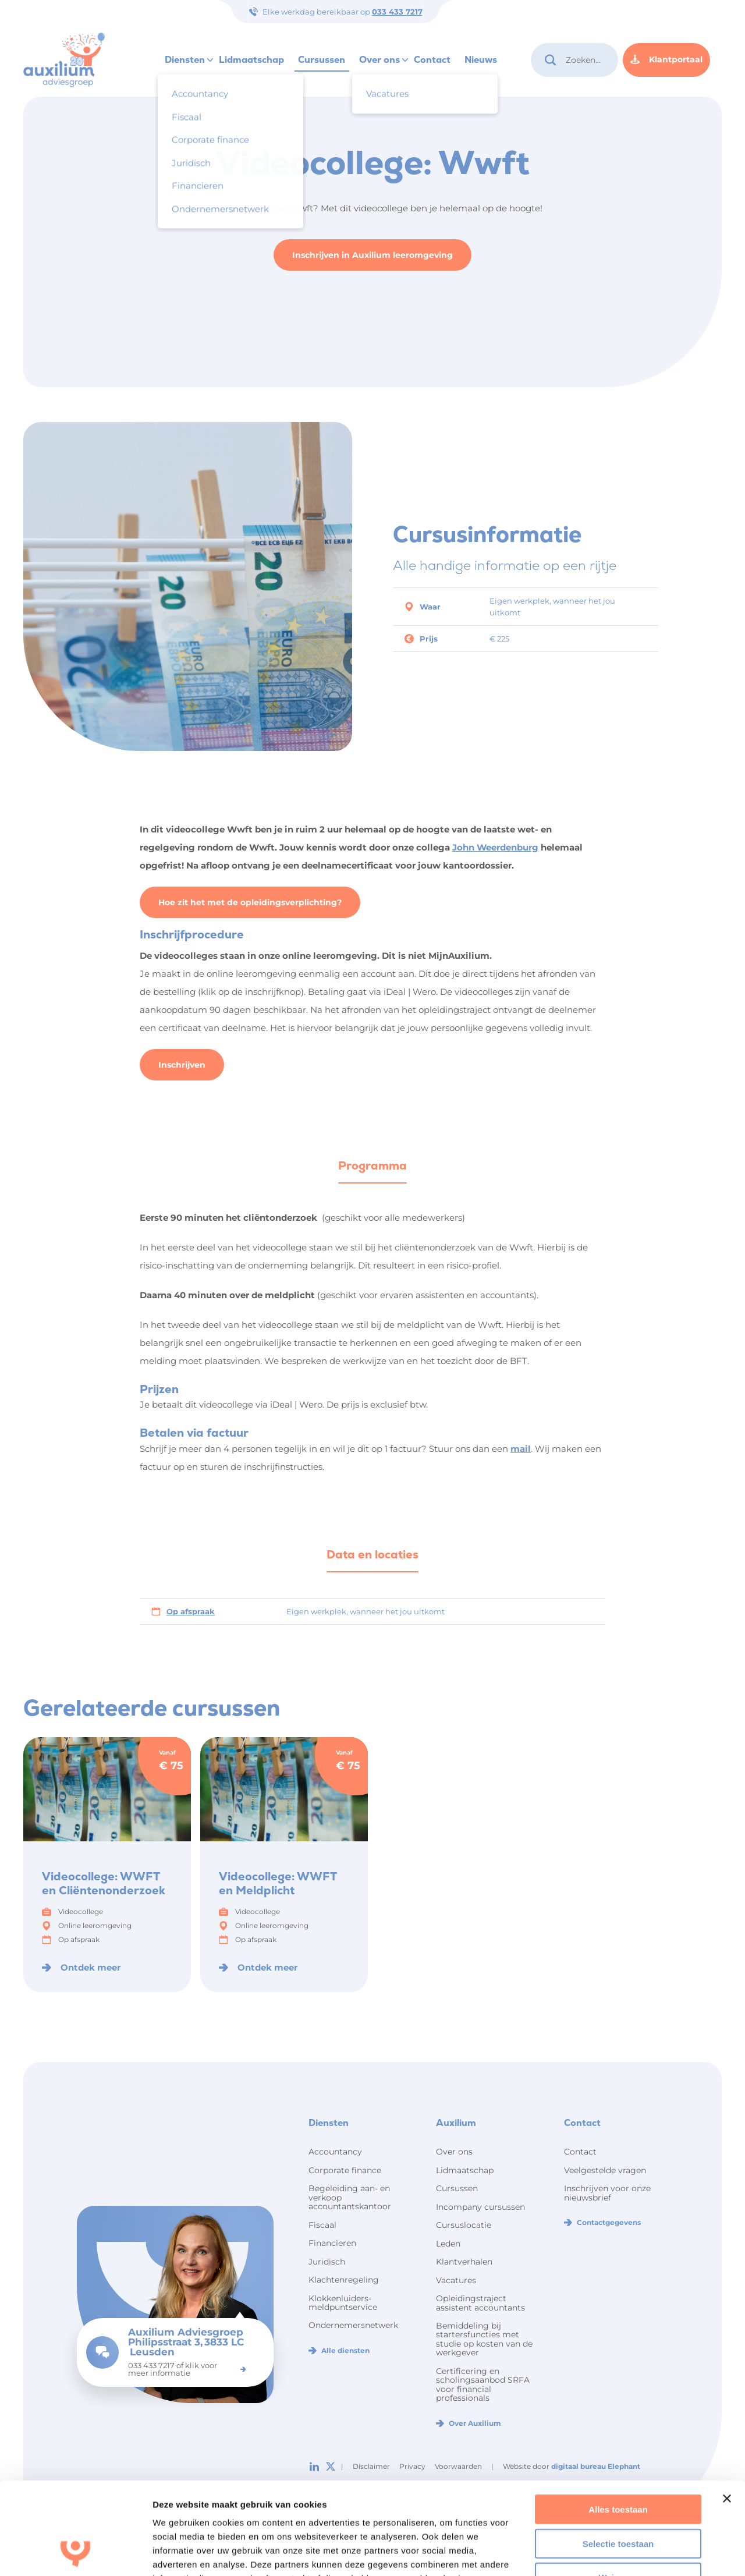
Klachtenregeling (343, 2279)
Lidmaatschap (251, 60)
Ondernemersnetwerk (353, 2325)
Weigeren (617, 2491)
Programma (372, 1165)
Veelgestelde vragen (605, 2170)
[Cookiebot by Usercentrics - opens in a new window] (75, 2553)
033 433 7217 (397, 11)
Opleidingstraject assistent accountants (480, 2302)
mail (520, 1448)
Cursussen (321, 60)
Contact (432, 60)
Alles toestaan (618, 2423)
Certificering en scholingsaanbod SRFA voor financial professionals (483, 2384)
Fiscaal (322, 2225)
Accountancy (335, 2151)
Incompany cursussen (480, 2207)
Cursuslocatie (463, 2225)
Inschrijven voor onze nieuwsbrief (607, 2192)
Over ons (379, 60)
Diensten (185, 60)
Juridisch (326, 2261)
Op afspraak (190, 1611)
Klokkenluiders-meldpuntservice (342, 2302)
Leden (448, 2243)
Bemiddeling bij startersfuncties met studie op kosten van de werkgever (484, 2339)
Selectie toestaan (618, 2457)
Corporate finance (344, 2170)
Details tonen (629, 2553)
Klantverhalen (464, 2261)
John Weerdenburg (495, 847)
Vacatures (456, 2280)
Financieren (332, 2243)
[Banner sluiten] (727, 2412)
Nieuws (480, 60)
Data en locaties (372, 1554)
